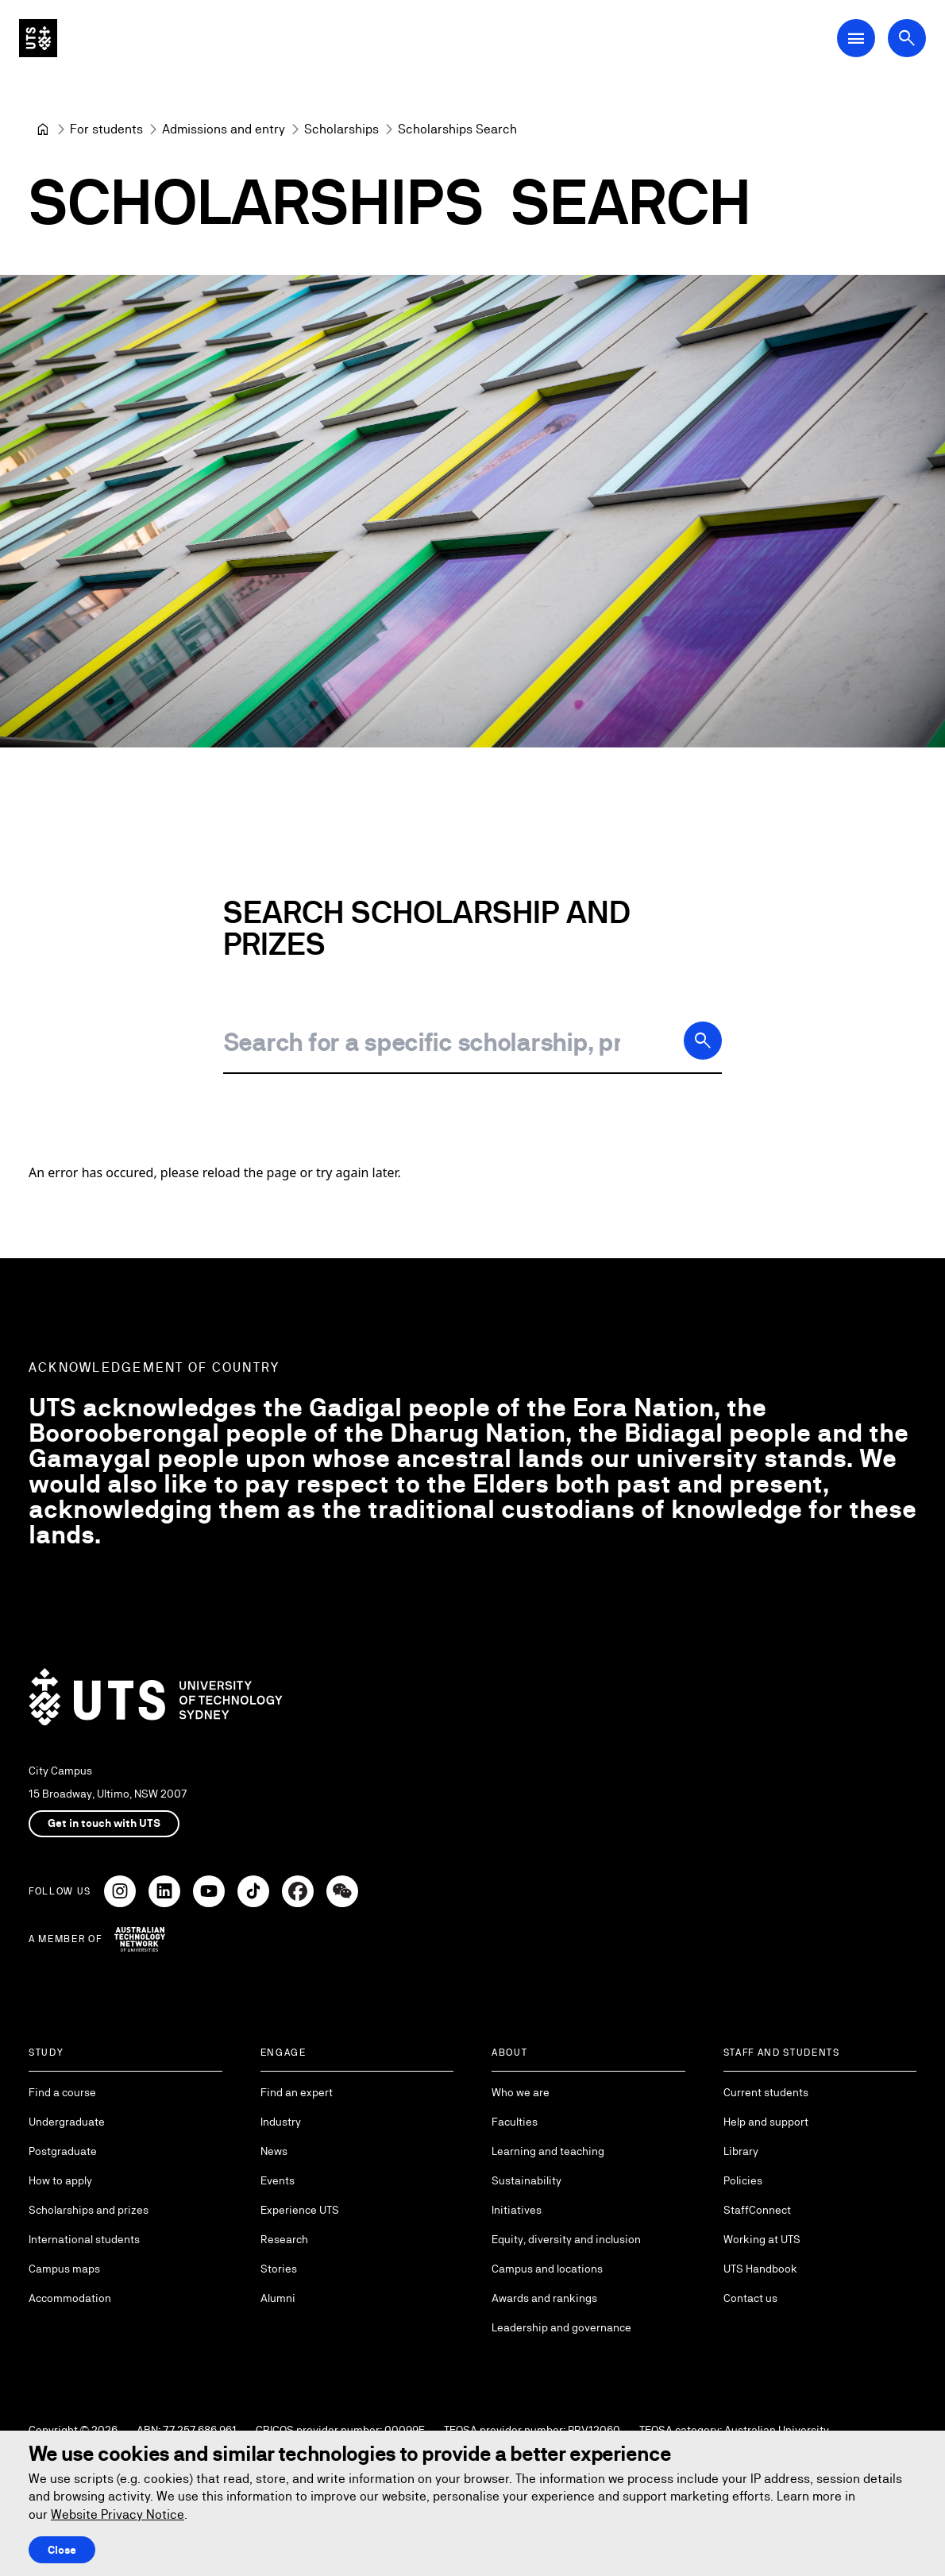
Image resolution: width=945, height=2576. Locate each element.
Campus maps (64, 2268)
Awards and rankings (544, 2298)
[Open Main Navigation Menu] (856, 38)
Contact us (750, 2298)
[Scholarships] (341, 129)
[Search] (703, 1041)
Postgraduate (63, 2151)
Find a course (62, 2092)
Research (284, 2239)
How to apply (60, 2180)
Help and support (765, 2121)
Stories (278, 2268)
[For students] (106, 129)
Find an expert (296, 2092)
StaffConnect (757, 2209)
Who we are (521, 2092)
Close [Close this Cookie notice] (62, 2549)
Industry (280, 2121)
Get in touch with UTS (104, 1823)
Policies (742, 2180)
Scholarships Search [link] (457, 129)
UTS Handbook (760, 2268)
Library (740, 2151)
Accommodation (70, 2298)
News (273, 2151)
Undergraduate (67, 2121)
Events (277, 2180)
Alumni (277, 2298)
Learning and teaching (548, 2151)
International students (84, 2239)
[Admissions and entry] (223, 129)
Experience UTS (299, 2209)
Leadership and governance (561, 2327)
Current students (765, 2092)
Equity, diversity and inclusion (566, 2239)
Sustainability (526, 2180)
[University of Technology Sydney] (43, 129)
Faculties (515, 2121)
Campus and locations (547, 2268)
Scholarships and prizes (88, 2209)
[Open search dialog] (907, 38)
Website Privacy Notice (117, 2514)
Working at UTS (761, 2239)
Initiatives (517, 2209)
